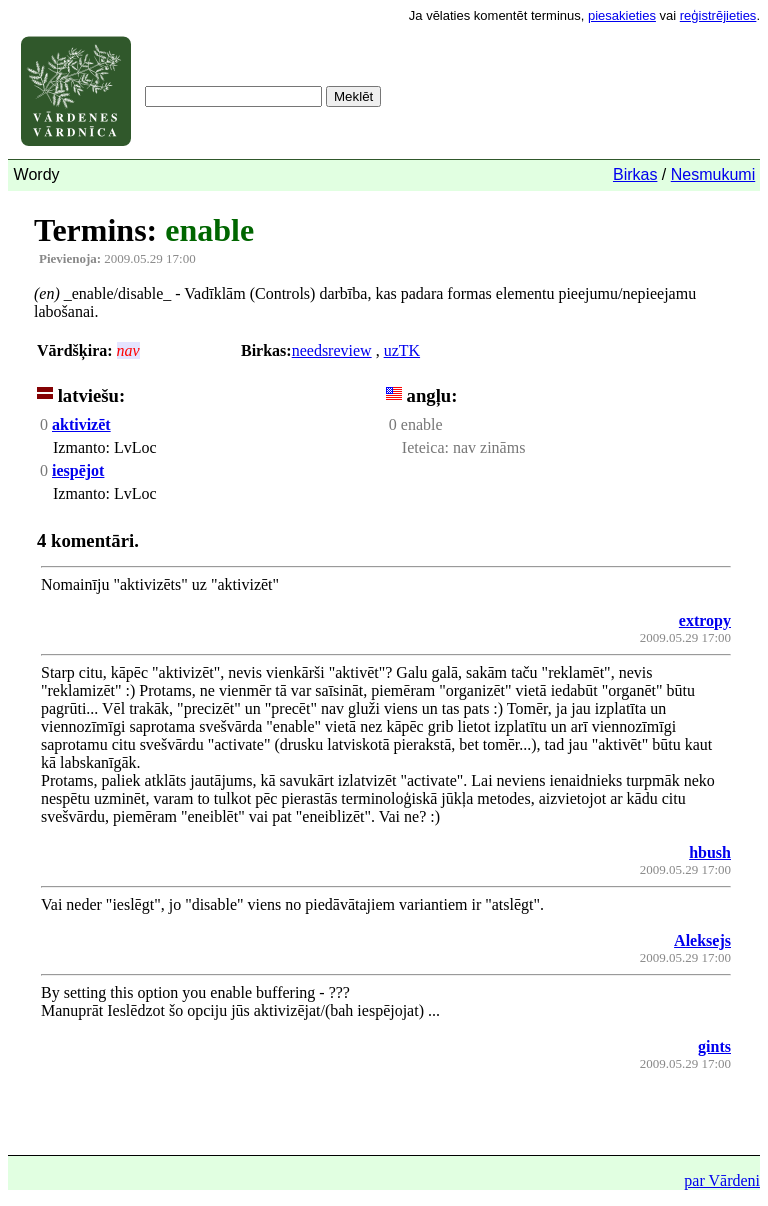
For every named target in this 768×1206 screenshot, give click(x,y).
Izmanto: (81, 447)
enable (209, 230)
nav (128, 350)
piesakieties (622, 15)
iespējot (78, 470)
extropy (705, 620)
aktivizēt (81, 424)
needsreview (332, 350)
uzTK (402, 350)
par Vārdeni (722, 1180)
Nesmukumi (713, 174)
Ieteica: (425, 447)
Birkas (635, 174)
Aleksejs (702, 940)
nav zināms (487, 447)
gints (714, 1046)
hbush (710, 852)
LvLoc (133, 447)
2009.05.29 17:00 (117, 258)
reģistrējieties (718, 15)
